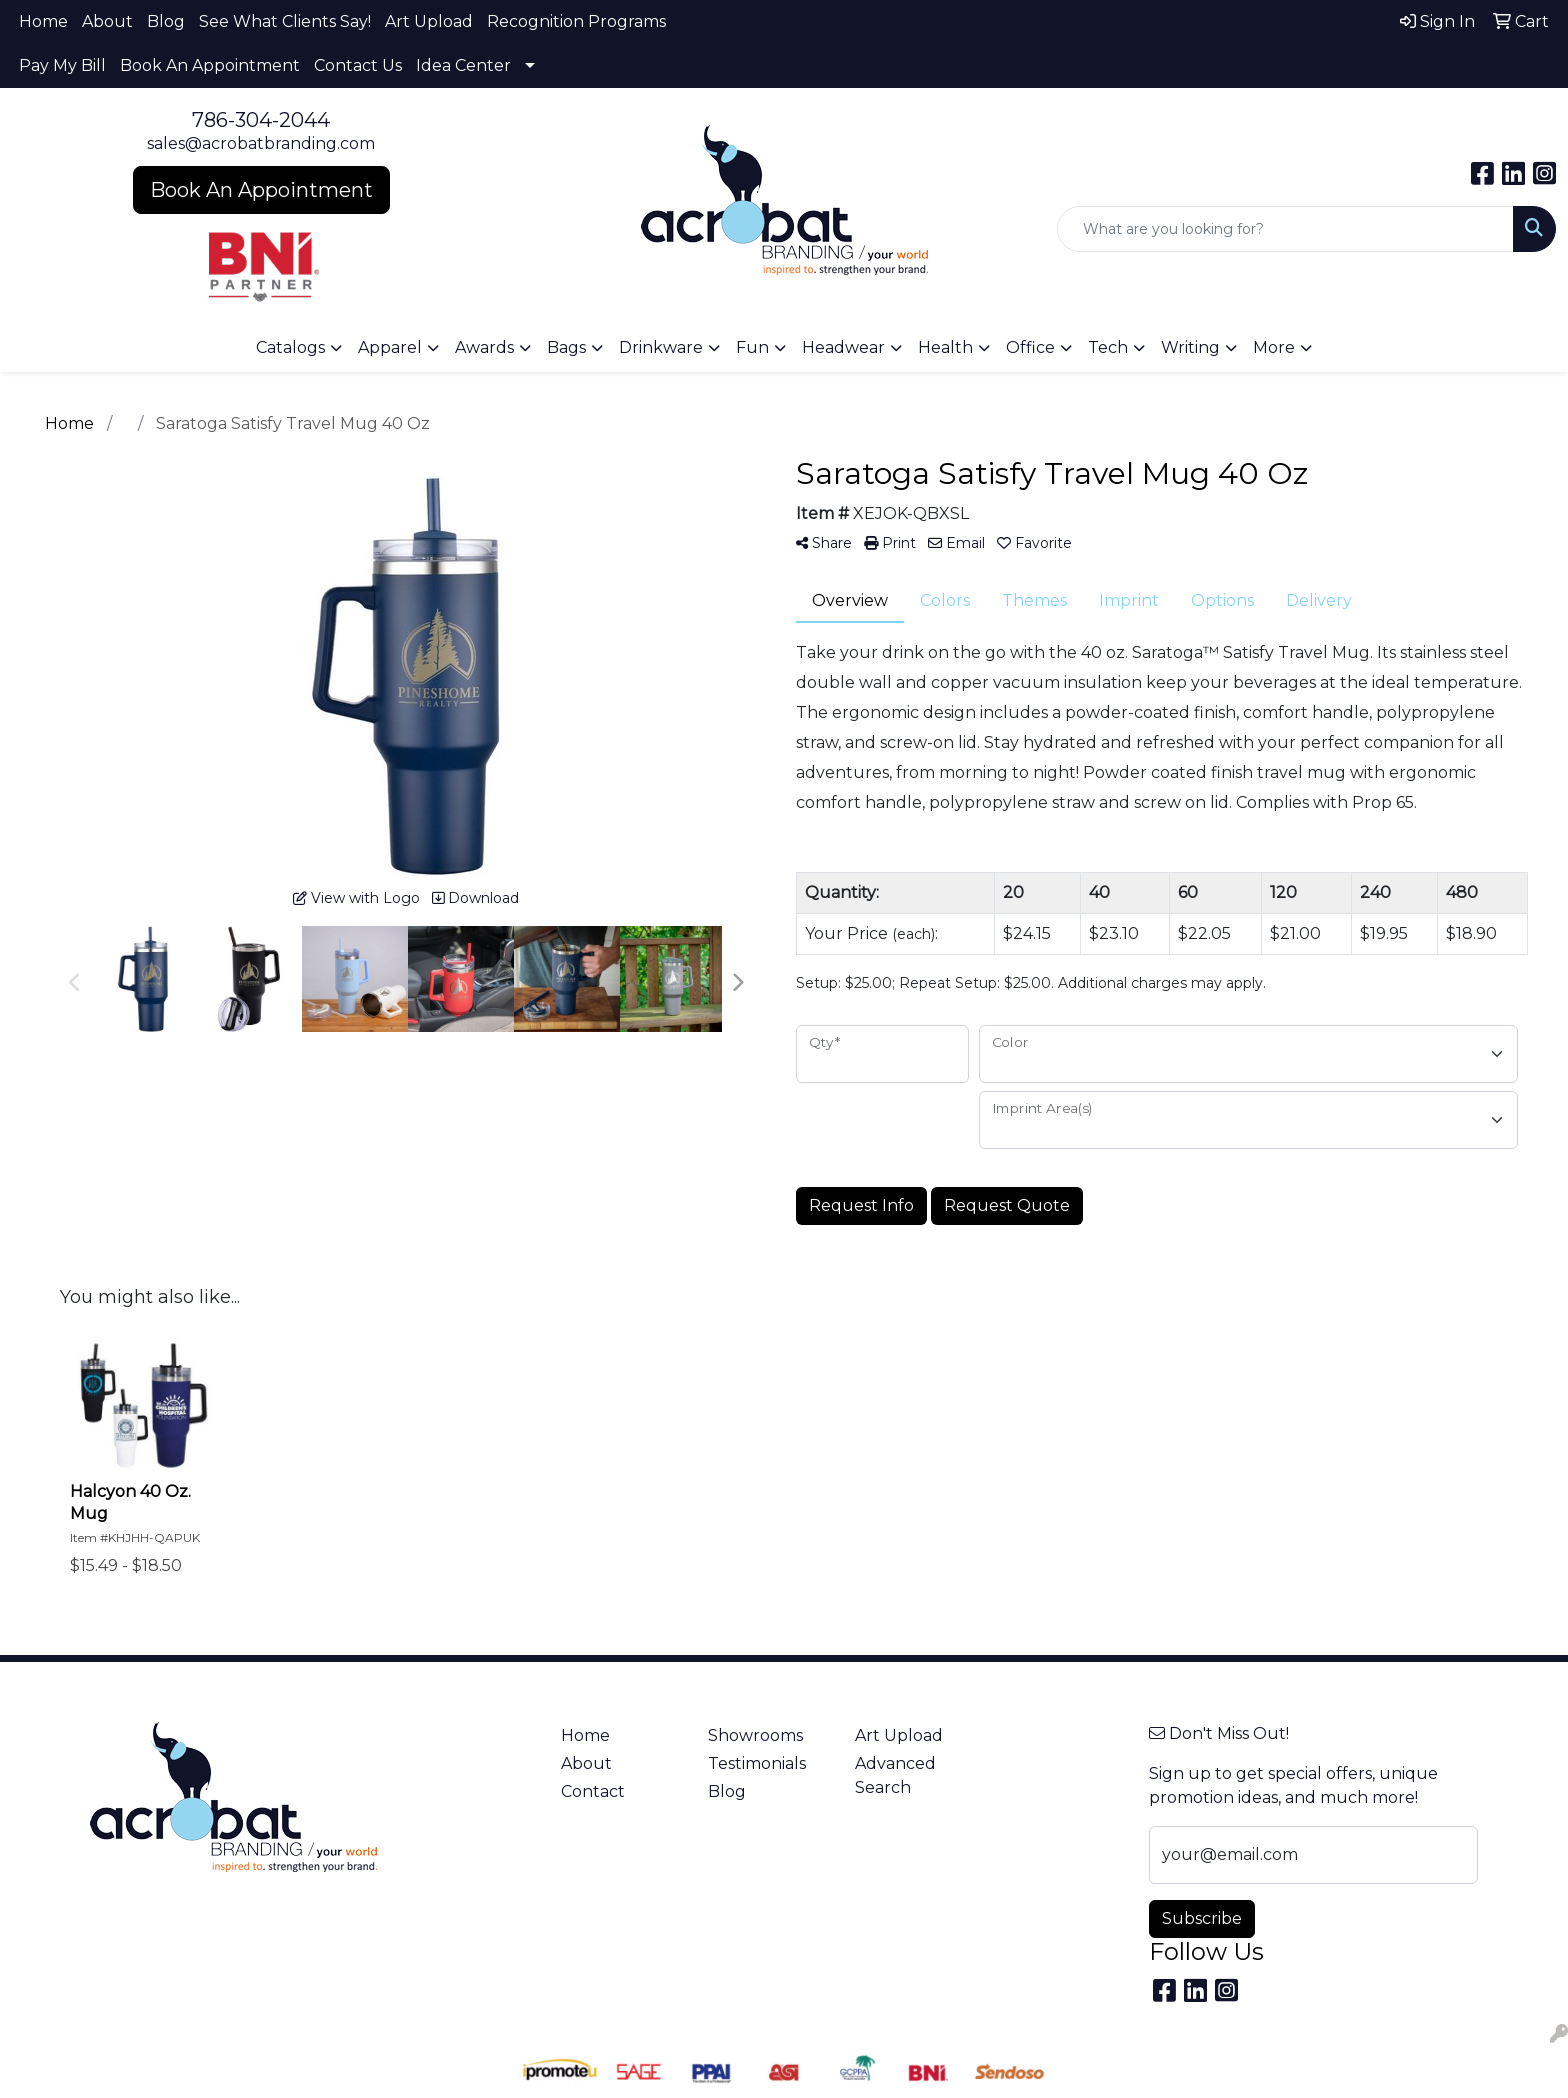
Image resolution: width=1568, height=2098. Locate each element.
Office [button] (1030, 347)
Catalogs (290, 347)
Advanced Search (895, 1775)
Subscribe (1202, 1918)
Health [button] (945, 347)
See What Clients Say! (285, 21)
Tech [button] (1108, 347)
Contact (593, 1791)
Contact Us (358, 65)
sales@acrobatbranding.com (261, 143)
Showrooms (755, 1735)
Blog (166, 21)
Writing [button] (1190, 347)
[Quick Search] (1285, 229)
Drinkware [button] (661, 347)
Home (43, 21)
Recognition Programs (576, 21)
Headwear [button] (843, 347)
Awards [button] (484, 347)
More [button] (1274, 347)
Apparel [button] (390, 347)
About (107, 21)
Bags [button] (566, 347)
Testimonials (757, 1763)
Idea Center (463, 65)
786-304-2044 (261, 120)
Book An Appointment (210, 65)
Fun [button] (752, 347)
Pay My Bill (62, 65)
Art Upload (429, 21)
